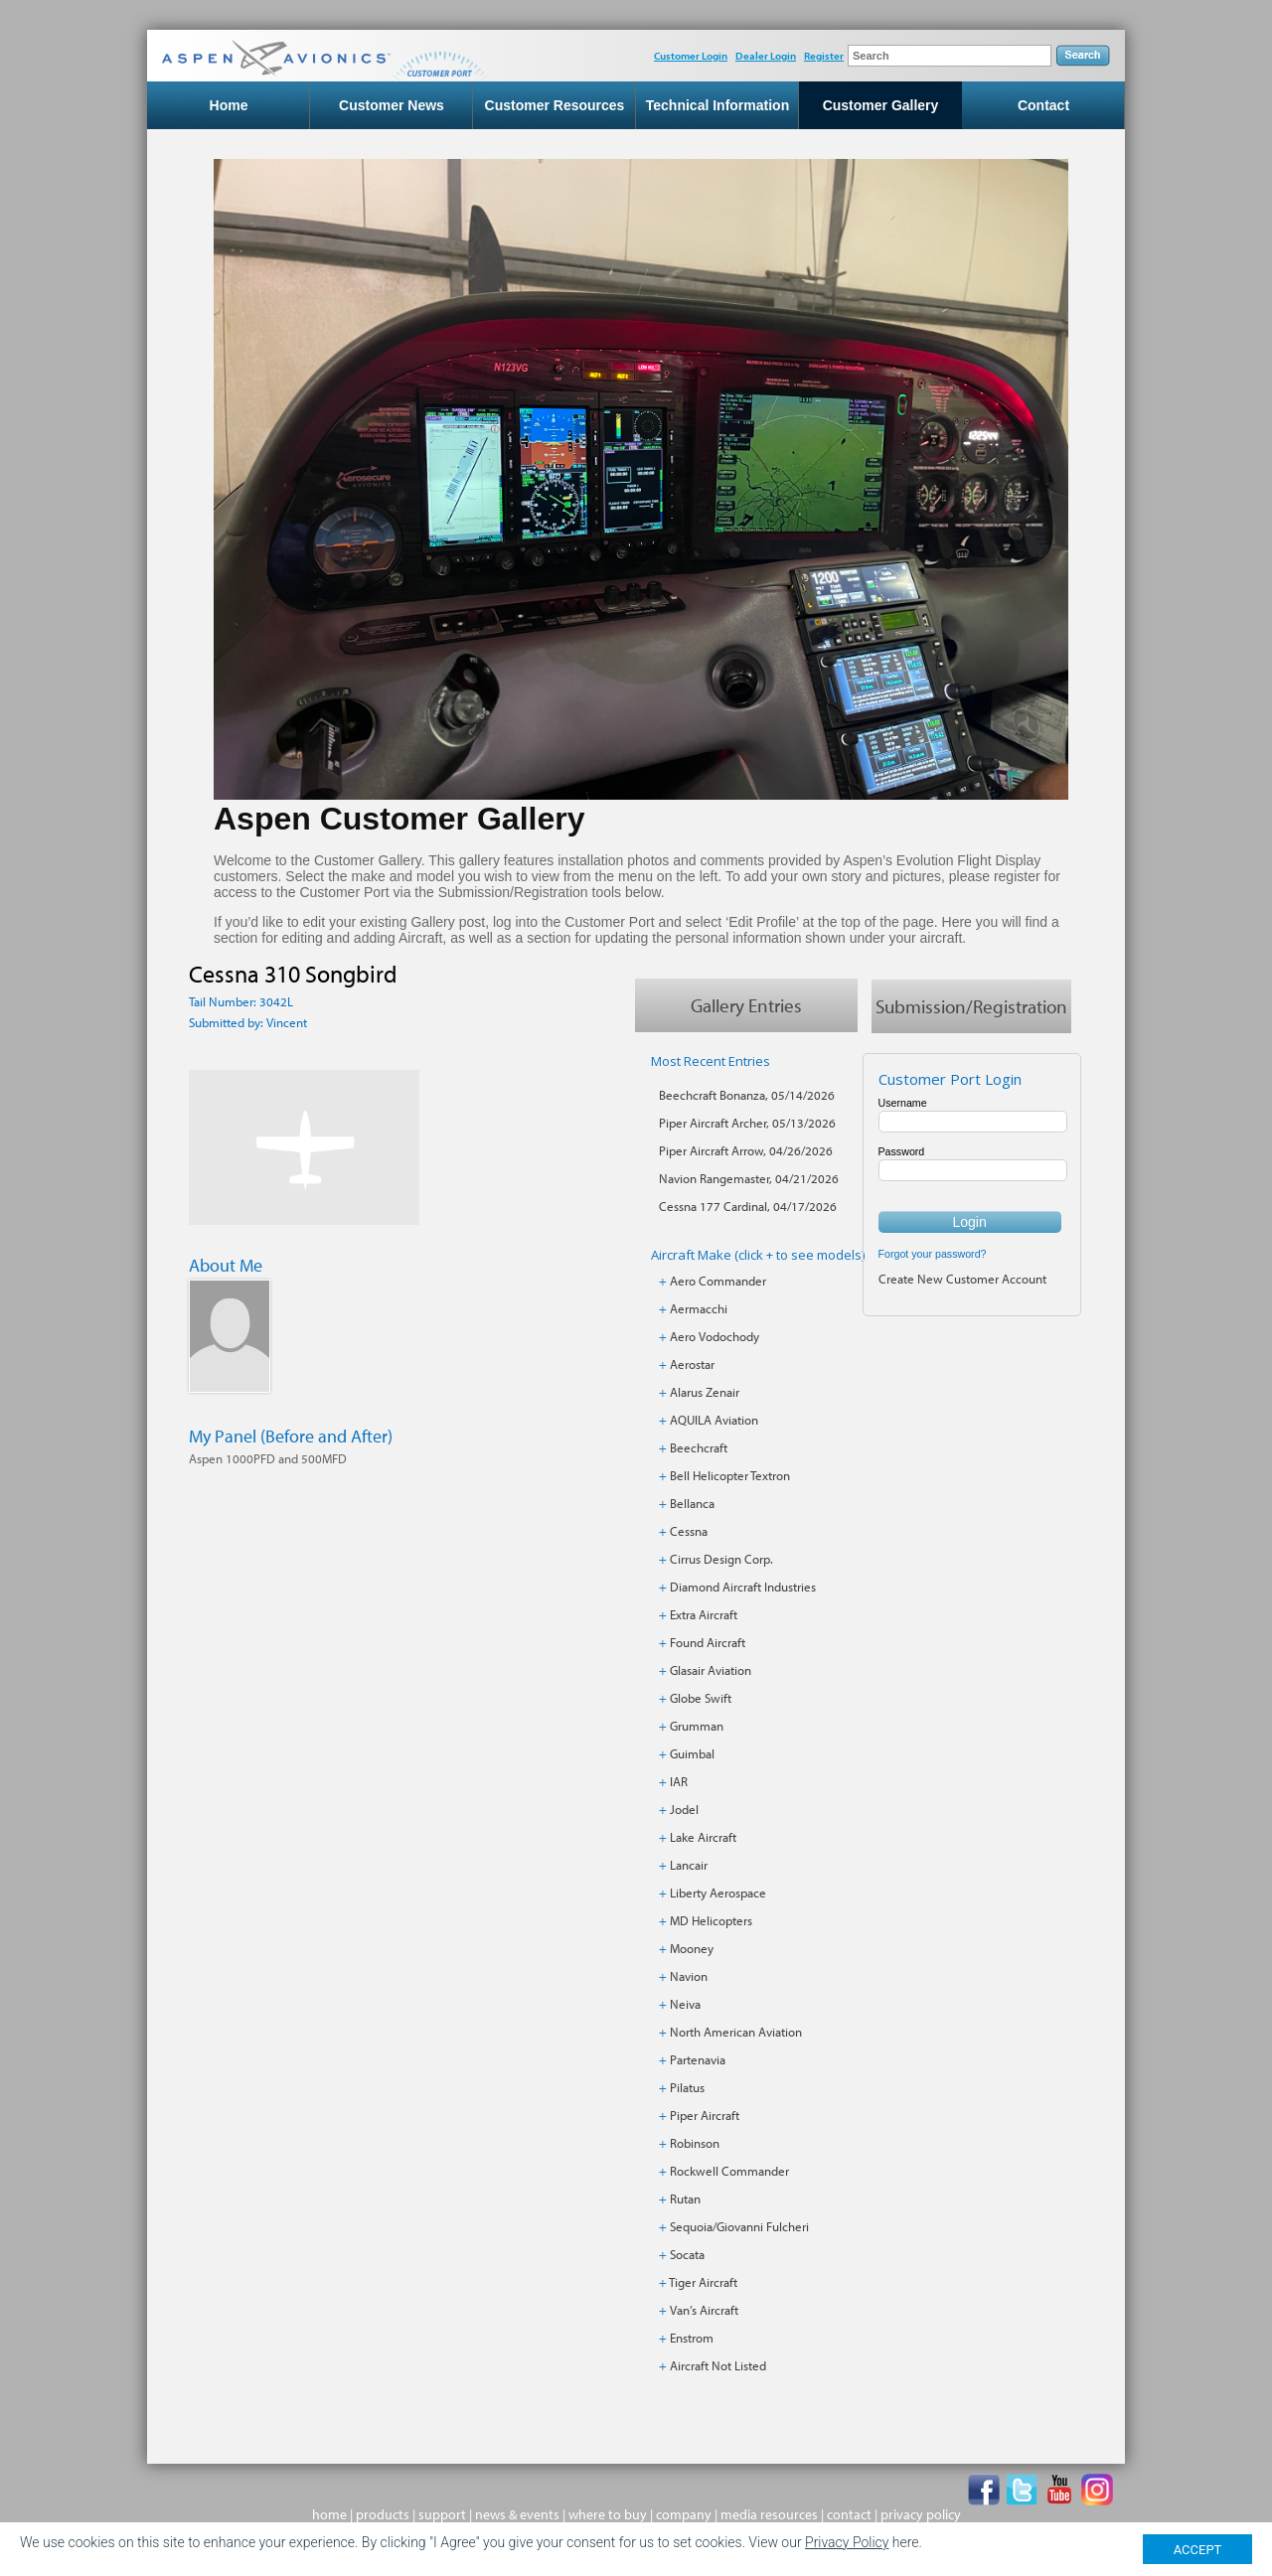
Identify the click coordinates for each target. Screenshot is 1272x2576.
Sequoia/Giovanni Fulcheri (739, 2226)
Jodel (684, 1809)
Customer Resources (555, 105)
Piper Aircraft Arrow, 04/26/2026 (746, 1150)
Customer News (391, 105)
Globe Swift (700, 1698)
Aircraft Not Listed (718, 2365)
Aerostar (692, 1364)
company (684, 2514)
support (442, 2514)
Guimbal (692, 1753)
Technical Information (717, 105)
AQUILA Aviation (714, 1420)
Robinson (694, 2143)
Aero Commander (718, 1280)
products (382, 2514)
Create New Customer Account (962, 1279)
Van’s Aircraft (704, 2310)
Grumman (696, 1726)
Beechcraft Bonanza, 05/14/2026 (747, 1095)
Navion (689, 1976)
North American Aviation (736, 2032)
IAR (679, 1781)
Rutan (685, 2198)
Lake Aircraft (703, 1837)
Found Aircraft (707, 1642)
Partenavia (697, 2059)
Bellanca (692, 1503)
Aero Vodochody (714, 1336)
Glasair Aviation (710, 1670)
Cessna (689, 1531)
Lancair (689, 1865)
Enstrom (692, 2338)
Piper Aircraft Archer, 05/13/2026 (747, 1123)
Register (824, 56)
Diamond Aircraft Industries (743, 1586)
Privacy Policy (846, 2542)
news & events (517, 2514)
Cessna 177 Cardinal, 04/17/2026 (748, 1206)
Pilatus (687, 2087)
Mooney (692, 1948)
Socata (687, 2254)
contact (849, 2514)
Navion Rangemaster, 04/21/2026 (749, 1178)
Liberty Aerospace (718, 1892)
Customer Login (690, 56)
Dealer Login (765, 56)
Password (901, 1151)
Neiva (685, 2004)
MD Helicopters (711, 1920)
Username (902, 1103)
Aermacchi (698, 1308)
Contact (1043, 105)
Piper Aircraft (704, 2115)
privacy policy (920, 2514)
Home (229, 105)
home (329, 2514)
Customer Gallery (881, 105)
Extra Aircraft (703, 1614)
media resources (769, 2514)
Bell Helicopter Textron (730, 1475)
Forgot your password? (932, 1254)
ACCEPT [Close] (1198, 2549)
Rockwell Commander (729, 2171)
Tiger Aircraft (703, 2282)
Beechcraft (698, 1447)
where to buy (607, 2514)
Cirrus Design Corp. (721, 1559)
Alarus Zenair (704, 1392)
